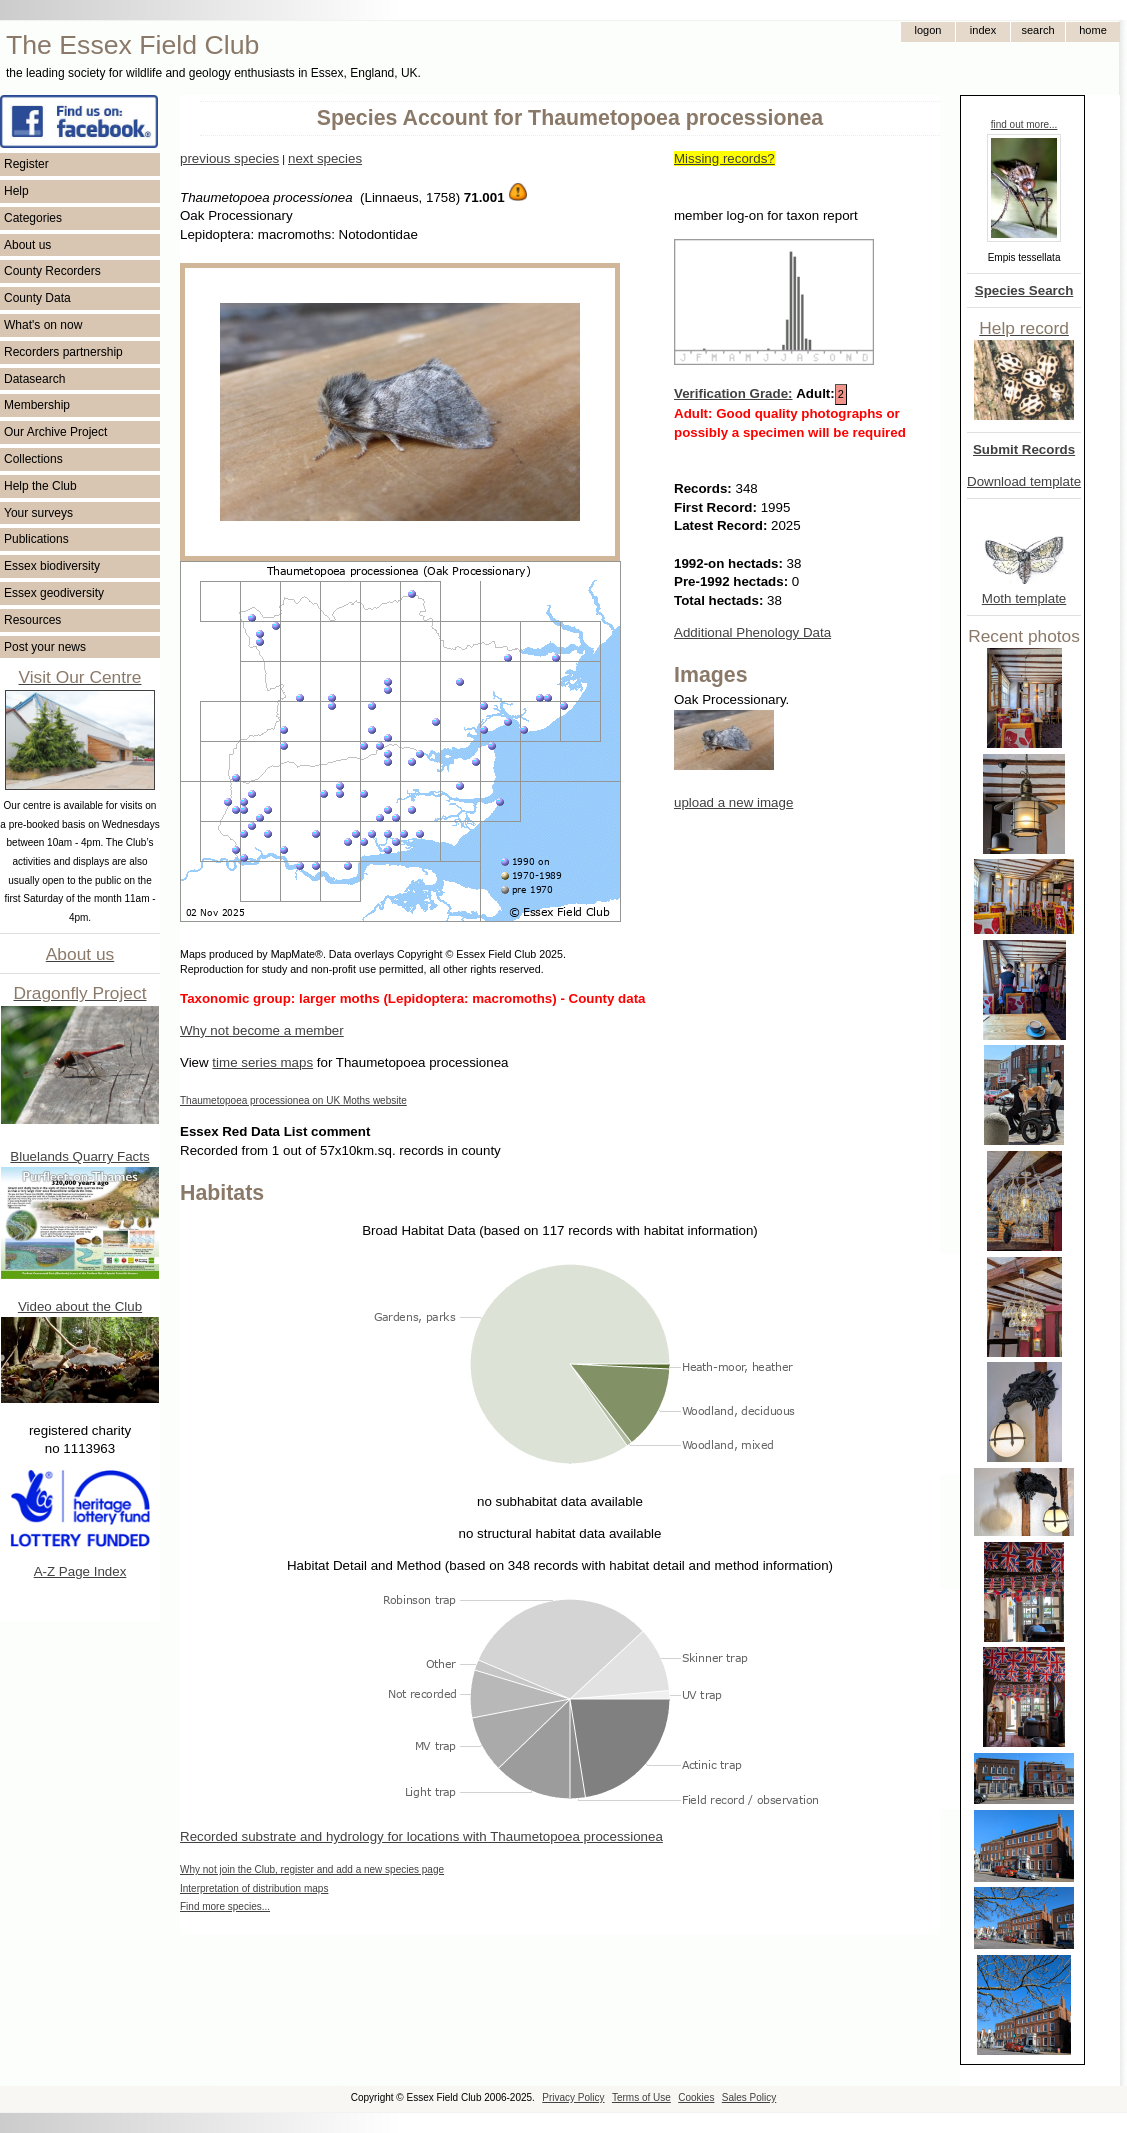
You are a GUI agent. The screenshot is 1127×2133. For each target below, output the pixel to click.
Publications (36, 539)
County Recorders (52, 271)
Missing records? (724, 158)
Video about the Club (80, 1306)
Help (16, 191)
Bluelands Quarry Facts (79, 1156)
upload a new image (733, 802)
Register (26, 164)
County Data (37, 298)
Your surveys (38, 513)
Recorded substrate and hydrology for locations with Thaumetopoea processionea (421, 1836)
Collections (33, 459)
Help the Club (40, 486)
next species (325, 158)
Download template (1024, 481)
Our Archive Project (55, 432)
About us (27, 245)
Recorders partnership (63, 352)
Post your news (45, 647)
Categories (33, 218)
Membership (37, 405)
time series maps (262, 1062)
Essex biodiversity (52, 566)
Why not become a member (262, 1030)
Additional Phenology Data (752, 632)
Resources (32, 620)
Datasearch (34, 379)
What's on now (43, 325)
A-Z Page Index (80, 1571)
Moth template (1024, 598)
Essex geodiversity (54, 593)
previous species (229, 158)
